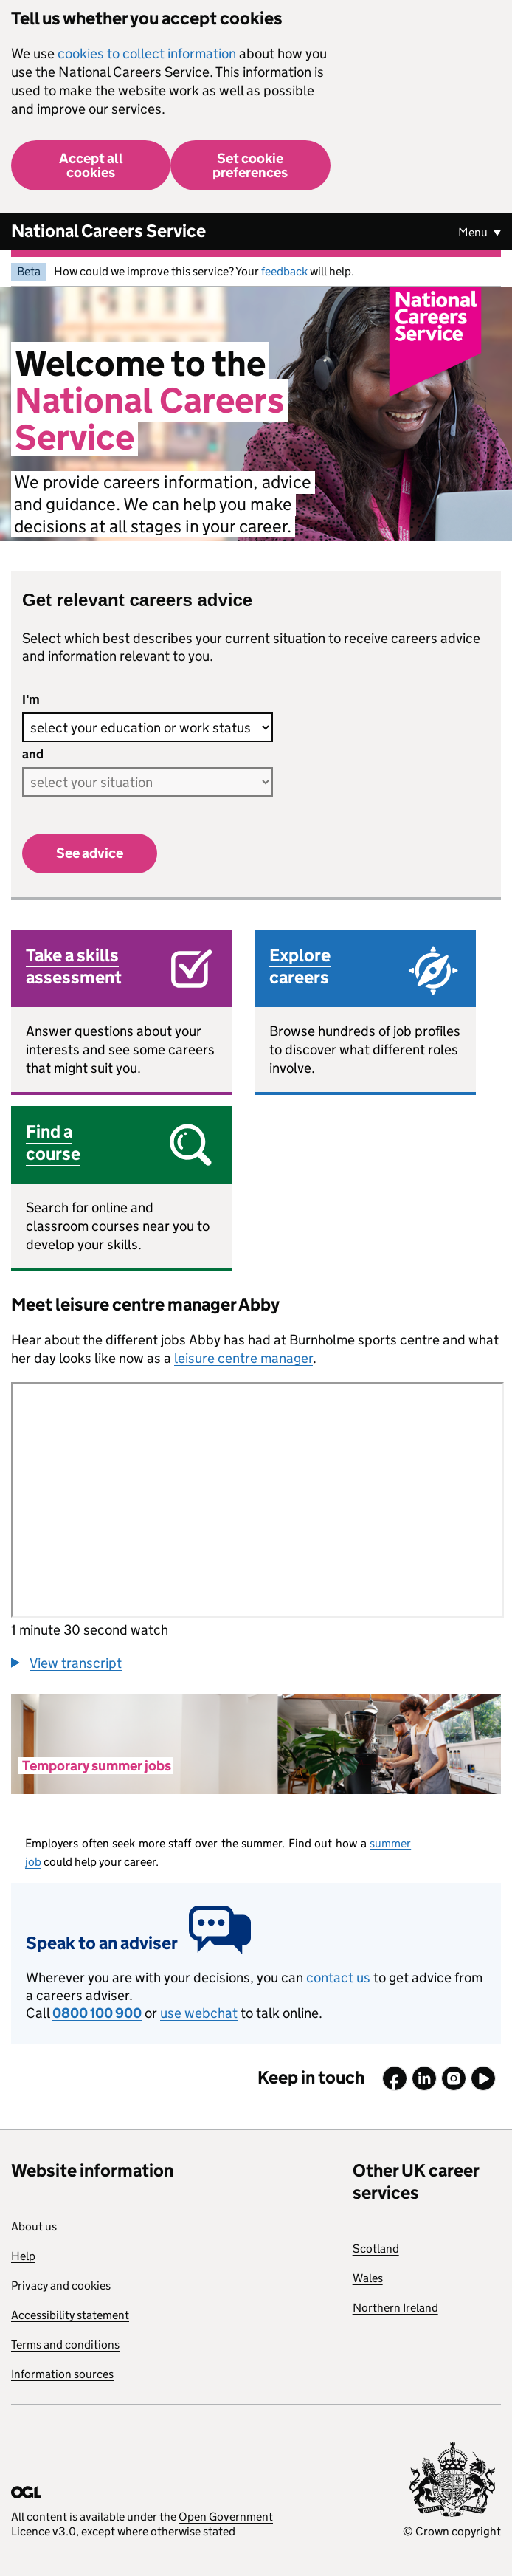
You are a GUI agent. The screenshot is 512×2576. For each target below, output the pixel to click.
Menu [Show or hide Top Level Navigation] (474, 232)
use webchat (199, 2013)
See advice (89, 853)
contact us (338, 1977)
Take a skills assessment (74, 966)
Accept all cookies (91, 165)
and (33, 754)
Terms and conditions (65, 2345)
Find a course (53, 1142)
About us (34, 2226)
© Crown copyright (452, 2531)
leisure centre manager (243, 1358)
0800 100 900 (97, 2013)
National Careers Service (108, 230)
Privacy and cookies (61, 2285)
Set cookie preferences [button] (250, 165)
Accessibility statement (70, 2315)
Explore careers (300, 966)
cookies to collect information (147, 53)
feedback (284, 271)
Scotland (376, 2249)
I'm (31, 699)
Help (23, 2256)
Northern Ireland (395, 2308)
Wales (368, 2278)
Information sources (62, 2374)
